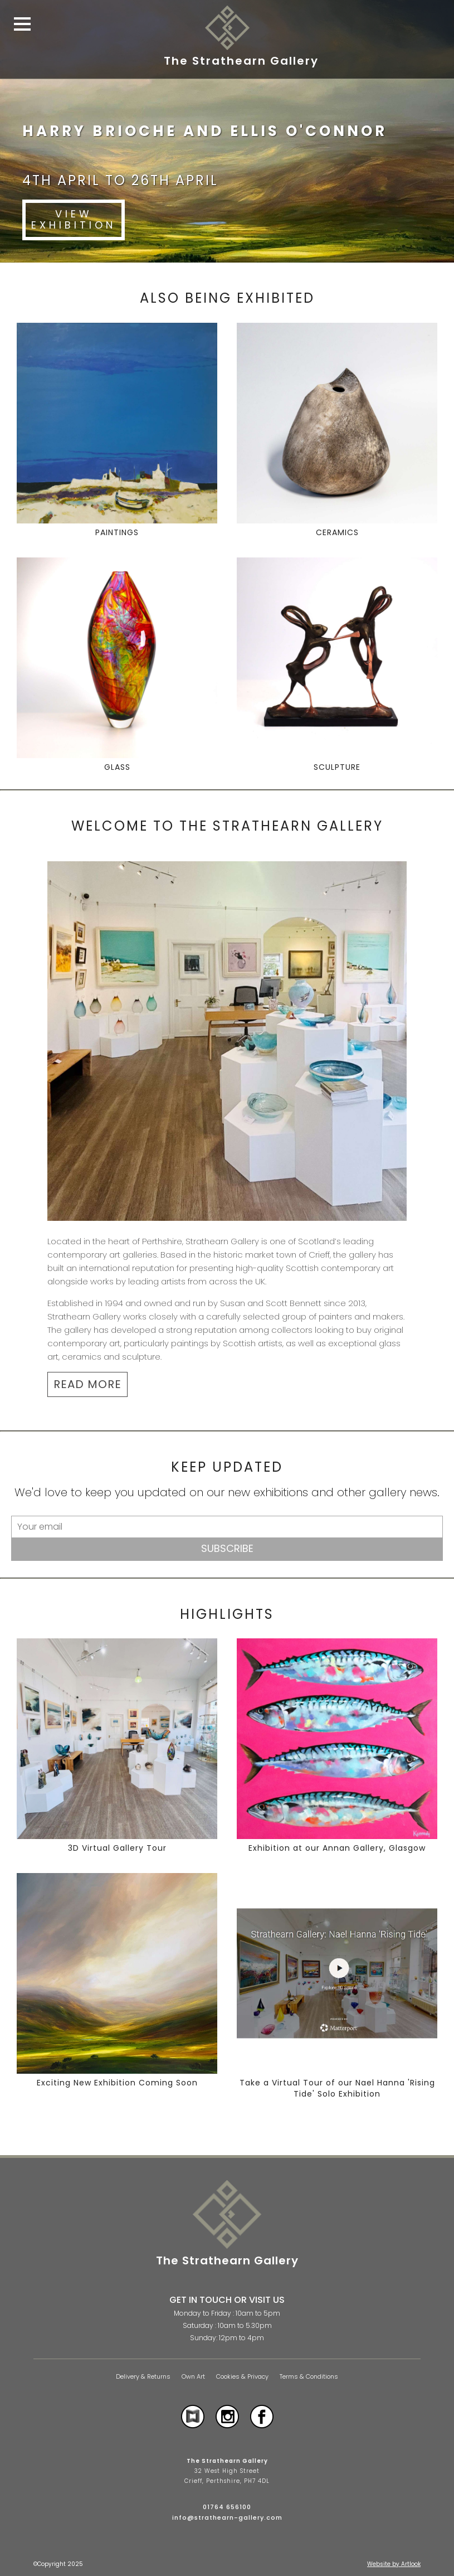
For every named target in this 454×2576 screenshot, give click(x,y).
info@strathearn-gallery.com (227, 2517)
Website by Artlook (394, 2564)
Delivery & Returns (143, 2376)
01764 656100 (227, 2506)
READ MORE (87, 1384)
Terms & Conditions (309, 2376)
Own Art (193, 2376)
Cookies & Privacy (242, 2376)
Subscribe (227, 1548)
